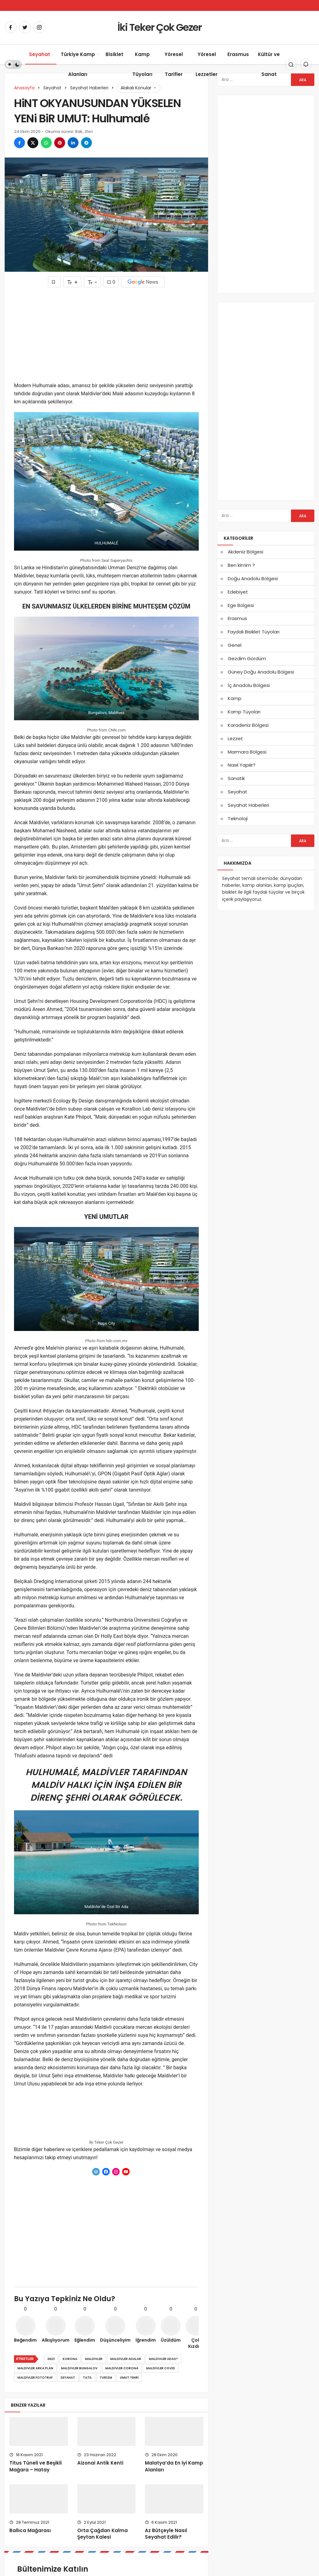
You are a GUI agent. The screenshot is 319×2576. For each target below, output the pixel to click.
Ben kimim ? (241, 565)
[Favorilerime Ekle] (54, 281)
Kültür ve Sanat (269, 64)
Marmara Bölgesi (247, 752)
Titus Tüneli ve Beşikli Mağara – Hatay (35, 2466)
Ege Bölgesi (241, 605)
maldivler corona (121, 2368)
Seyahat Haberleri (248, 805)
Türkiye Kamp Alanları (78, 64)
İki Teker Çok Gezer (159, 27)
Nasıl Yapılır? (241, 765)
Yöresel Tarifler (173, 64)
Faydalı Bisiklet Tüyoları (253, 631)
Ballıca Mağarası (30, 2530)
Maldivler (93, 2359)
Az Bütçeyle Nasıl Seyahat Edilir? (166, 2534)
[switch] (13, 64)
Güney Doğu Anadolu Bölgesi (261, 672)
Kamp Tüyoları (142, 64)
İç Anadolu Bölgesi (249, 685)
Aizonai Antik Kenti (100, 2463)
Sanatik (236, 778)
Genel (234, 645)
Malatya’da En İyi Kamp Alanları (174, 2466)
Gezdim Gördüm (247, 658)
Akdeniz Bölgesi (245, 551)
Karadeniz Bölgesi (248, 725)
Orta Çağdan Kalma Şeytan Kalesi (102, 2534)
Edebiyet (238, 592)
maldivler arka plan (35, 2368)
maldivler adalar (125, 2359)
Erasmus (238, 54)
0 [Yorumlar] (111, 282)
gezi (51, 2359)
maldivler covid (160, 2368)
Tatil (87, 2377)
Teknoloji (238, 818)
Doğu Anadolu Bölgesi (253, 578)
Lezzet (235, 738)
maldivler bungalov (79, 2368)
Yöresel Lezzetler (206, 64)
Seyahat (39, 54)
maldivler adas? (163, 2359)
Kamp (234, 698)
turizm (106, 2377)
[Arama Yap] (291, 64)
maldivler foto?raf (35, 2377)
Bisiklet (114, 54)
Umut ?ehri (129, 2377)
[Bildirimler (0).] (306, 64)
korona (70, 2359)
